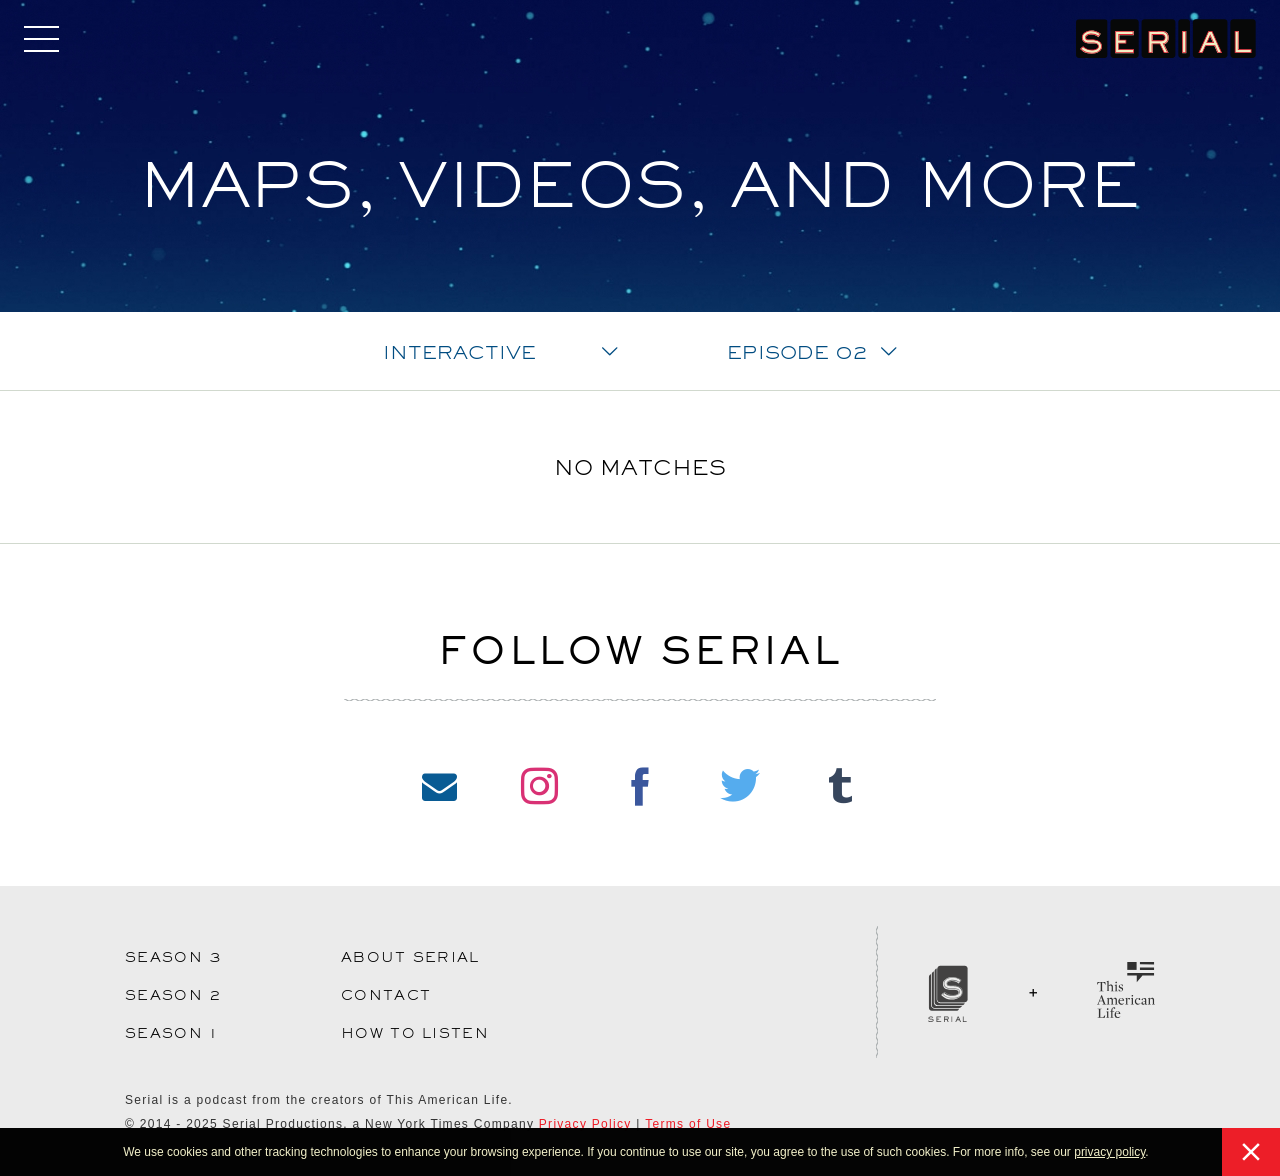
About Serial (410, 957)
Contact (386, 995)
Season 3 (173, 957)
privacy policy (1109, 1152)
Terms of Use (688, 1124)
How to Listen (415, 1033)
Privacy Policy (585, 1124)
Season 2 (173, 995)
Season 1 (171, 1033)
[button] (1154, 1153)
